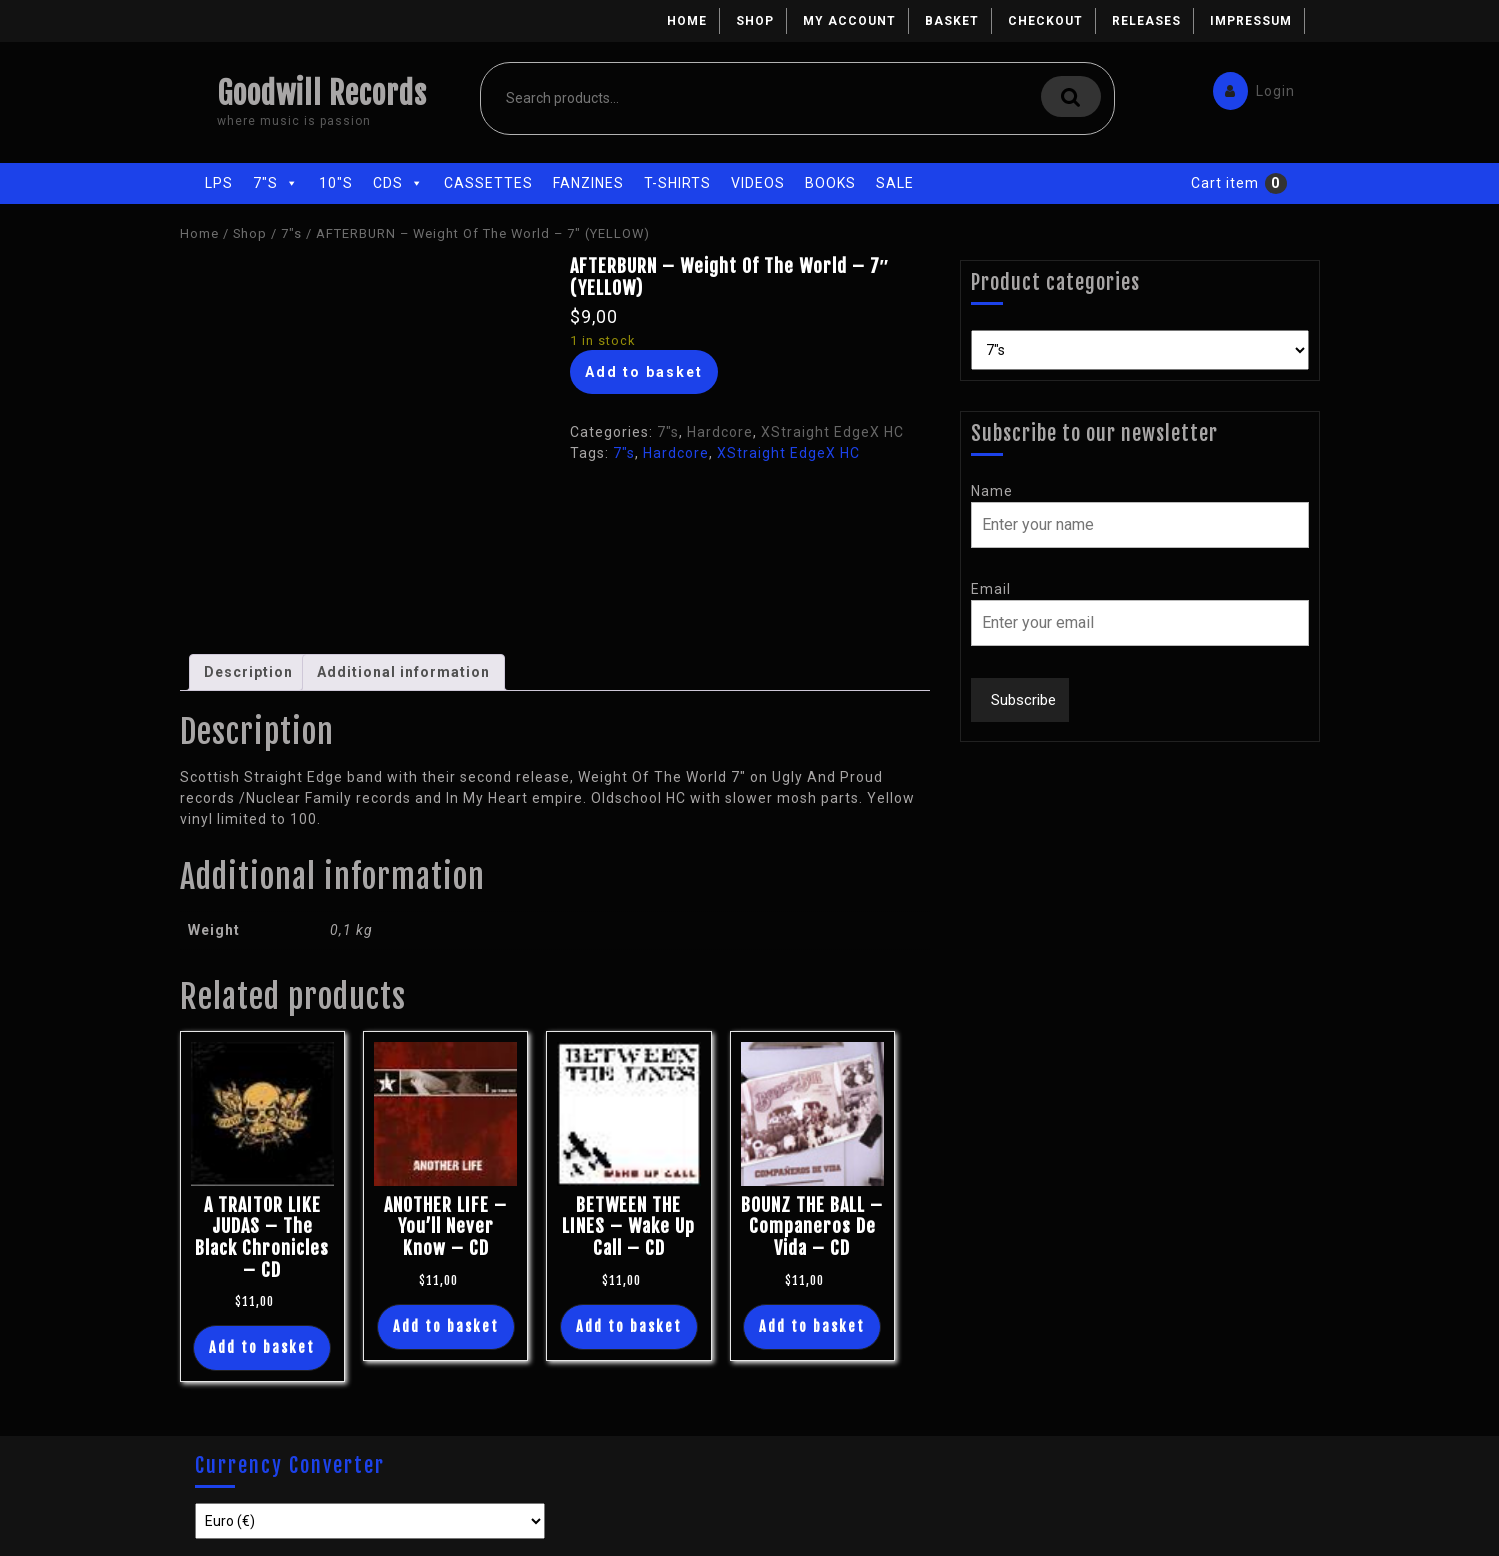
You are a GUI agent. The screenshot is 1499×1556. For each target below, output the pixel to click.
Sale (895, 183)
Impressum (1251, 21)
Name (992, 491)
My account (849, 21)
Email (991, 589)
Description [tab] (248, 672)
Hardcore (720, 432)
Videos (758, 183)
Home (687, 21)
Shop (755, 21)
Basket (952, 21)
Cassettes (488, 183)
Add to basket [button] (262, 1347)
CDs (398, 183)
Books (830, 183)
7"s (276, 183)
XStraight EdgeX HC (832, 432)
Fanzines (588, 183)
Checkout (1045, 21)
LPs (219, 183)
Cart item (1225, 183)
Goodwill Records (322, 93)
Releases (1146, 21)
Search (1071, 96)
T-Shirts (677, 183)
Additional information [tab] (403, 672)
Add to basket (644, 372)
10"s (336, 183)
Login (1249, 86)
